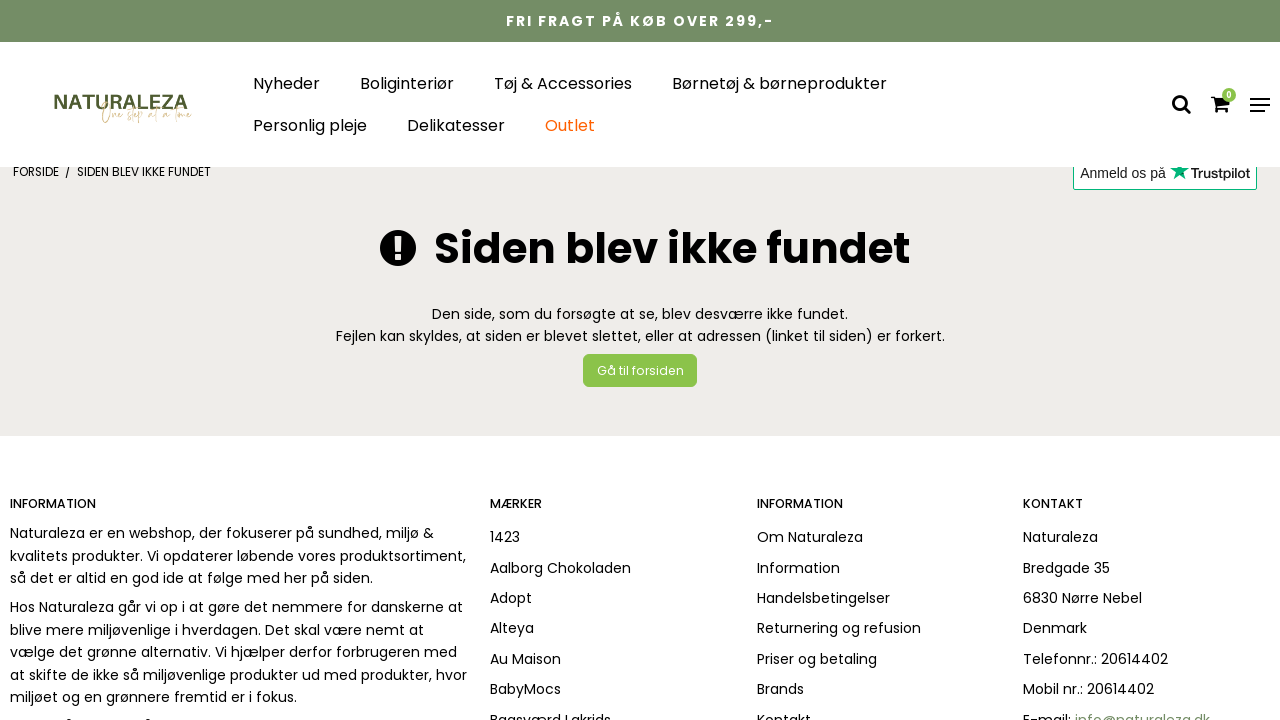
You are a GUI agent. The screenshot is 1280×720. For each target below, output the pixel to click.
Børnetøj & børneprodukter (779, 83)
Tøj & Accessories (563, 83)
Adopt (511, 598)
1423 (505, 537)
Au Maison (525, 659)
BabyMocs (525, 689)
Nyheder (286, 83)
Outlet (570, 125)
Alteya (512, 628)
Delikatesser (456, 125)
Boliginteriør (407, 83)
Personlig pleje (310, 125)
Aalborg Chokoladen (560, 568)
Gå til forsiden (640, 370)
